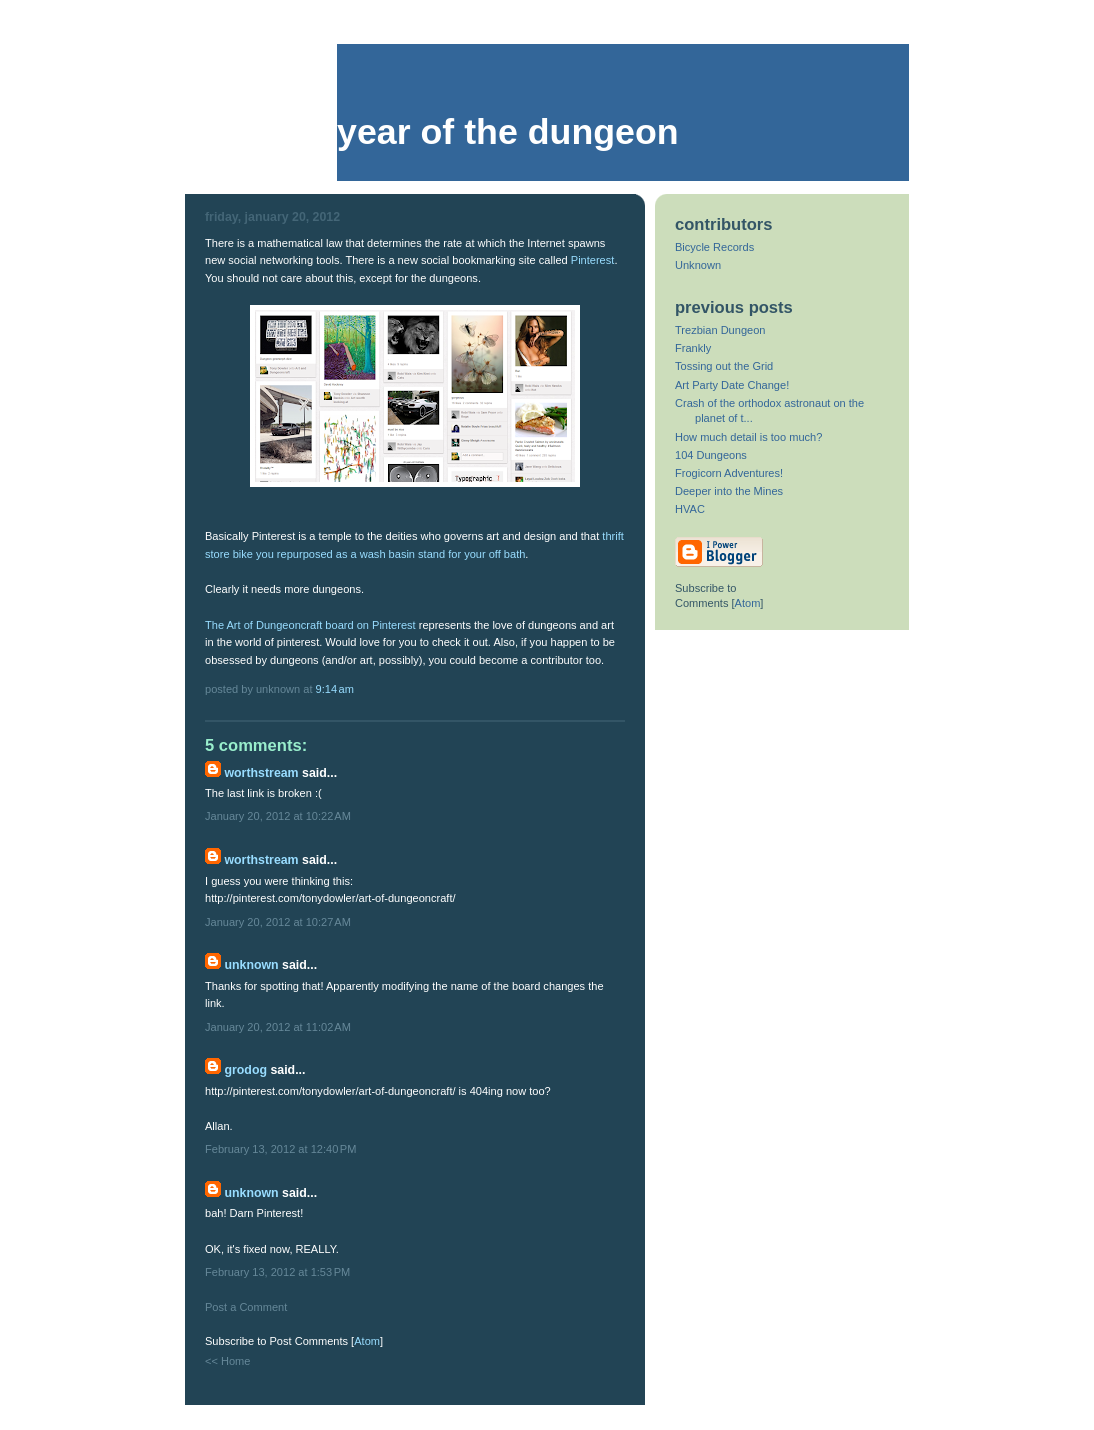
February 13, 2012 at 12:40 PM (280, 1149)
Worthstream (261, 773)
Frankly (693, 348)
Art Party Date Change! (732, 385)
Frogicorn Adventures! (729, 473)
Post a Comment (246, 1307)
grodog (245, 1070)
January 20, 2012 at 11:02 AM (278, 1027)
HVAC (690, 509)
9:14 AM (335, 689)
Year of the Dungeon (508, 132)
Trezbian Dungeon (720, 330)
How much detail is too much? (748, 437)
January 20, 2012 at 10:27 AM (278, 922)
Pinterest (593, 260)
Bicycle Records (714, 247)
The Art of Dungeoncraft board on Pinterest (310, 625)
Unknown (251, 965)
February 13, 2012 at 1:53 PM (277, 1272)
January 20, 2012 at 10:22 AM (278, 816)
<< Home (227, 1361)
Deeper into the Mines (729, 491)
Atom (367, 1341)
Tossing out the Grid (724, 366)
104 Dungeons (711, 455)
